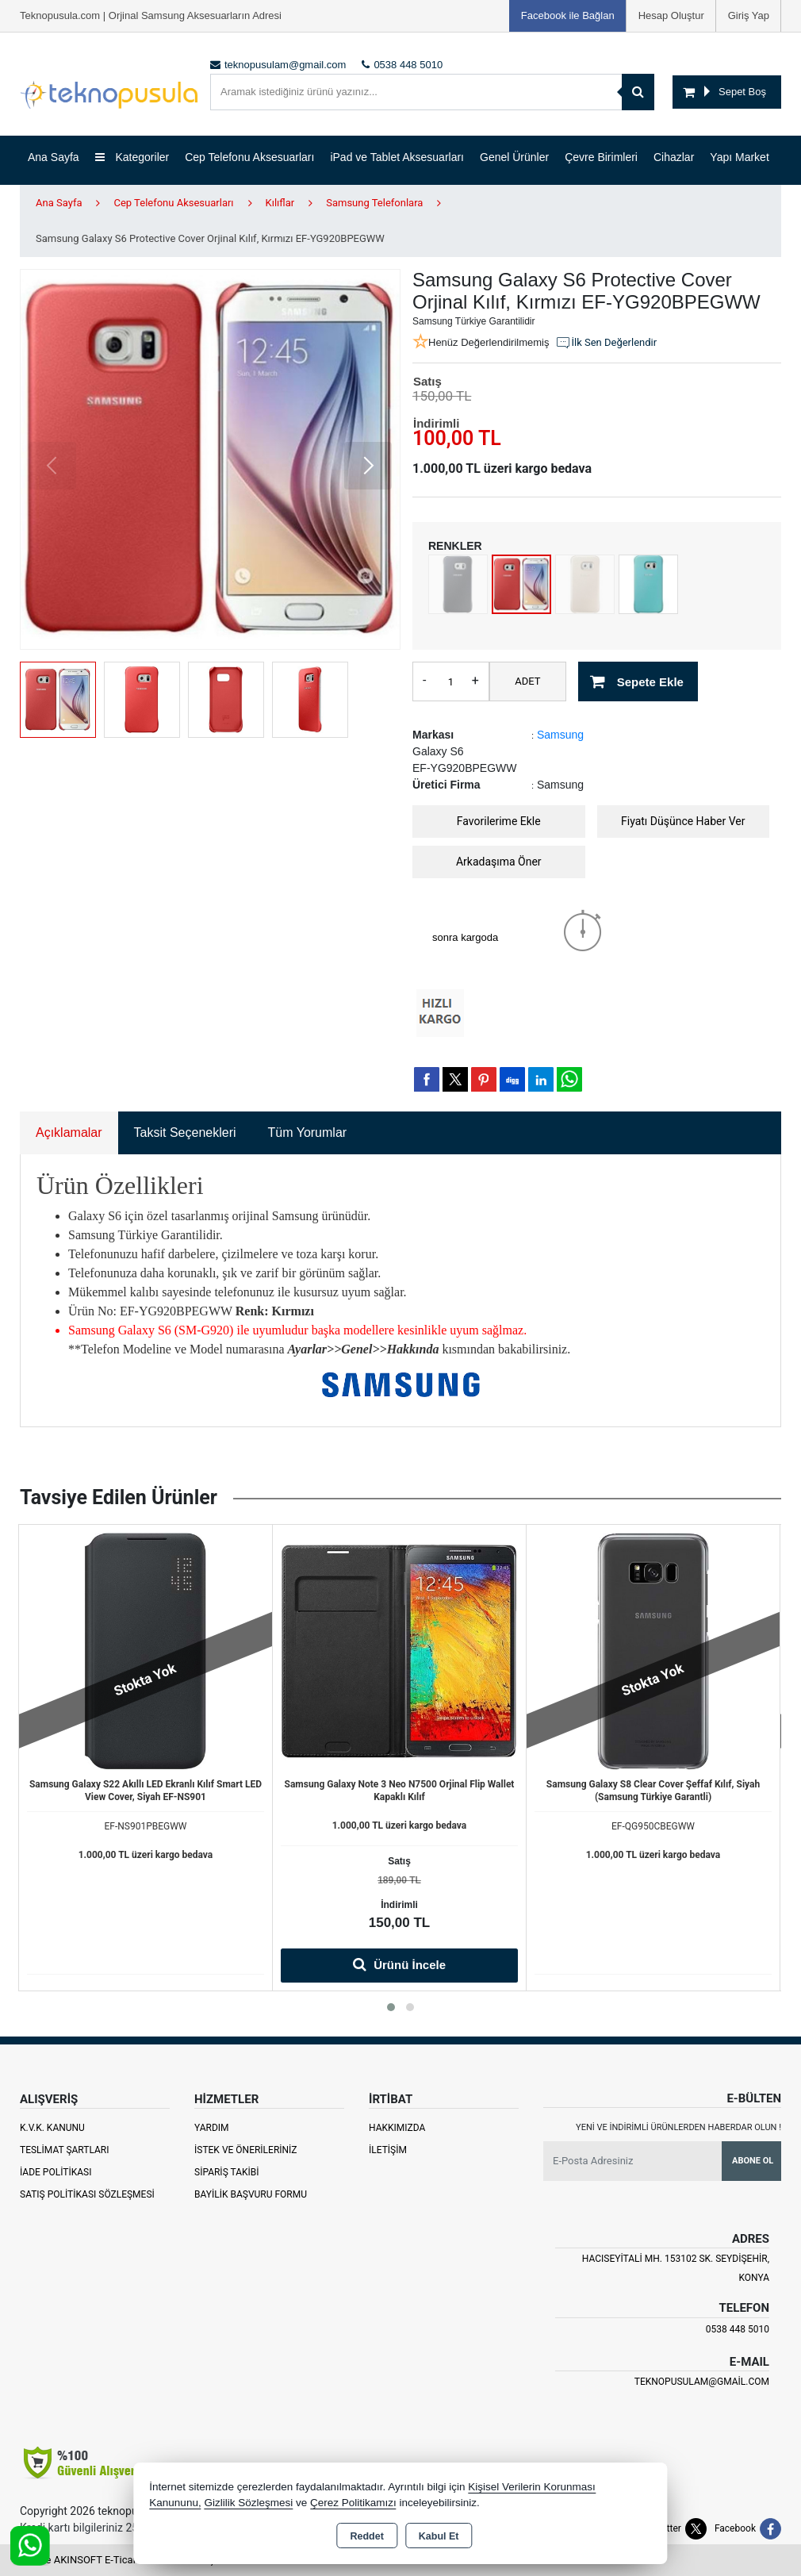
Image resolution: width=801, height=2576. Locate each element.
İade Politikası (55, 2172)
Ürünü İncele (399, 1964)
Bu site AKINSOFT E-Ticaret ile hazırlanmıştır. (122, 2560)
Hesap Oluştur (671, 15)
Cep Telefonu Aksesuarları (249, 157)
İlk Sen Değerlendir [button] (606, 343)
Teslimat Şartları (64, 2150)
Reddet (366, 2536)
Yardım (211, 2127)
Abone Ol (752, 2161)
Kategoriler (132, 157)
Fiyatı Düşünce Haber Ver (683, 821)
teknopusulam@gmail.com (701, 2381)
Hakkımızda (397, 2127)
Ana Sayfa (53, 157)
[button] (368, 465)
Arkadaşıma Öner (499, 861)
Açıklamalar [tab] (69, 1132)
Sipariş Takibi (226, 2172)
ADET (527, 681)
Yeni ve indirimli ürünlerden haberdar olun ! (678, 2127)
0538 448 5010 (737, 2329)
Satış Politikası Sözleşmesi (87, 2194)
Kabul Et (439, 2536)
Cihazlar (673, 157)
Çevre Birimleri (601, 157)
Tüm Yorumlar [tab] (307, 1132)
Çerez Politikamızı (353, 2503)
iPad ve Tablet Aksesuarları (397, 157)
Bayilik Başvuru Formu (250, 2194)
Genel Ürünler (514, 157)
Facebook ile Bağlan (568, 15)
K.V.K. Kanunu (52, 2127)
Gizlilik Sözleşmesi (248, 2503)
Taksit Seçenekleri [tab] (185, 1132)
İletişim (388, 2150)
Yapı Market (739, 157)
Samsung (560, 734)
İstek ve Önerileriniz (245, 2150)
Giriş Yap (748, 15)
